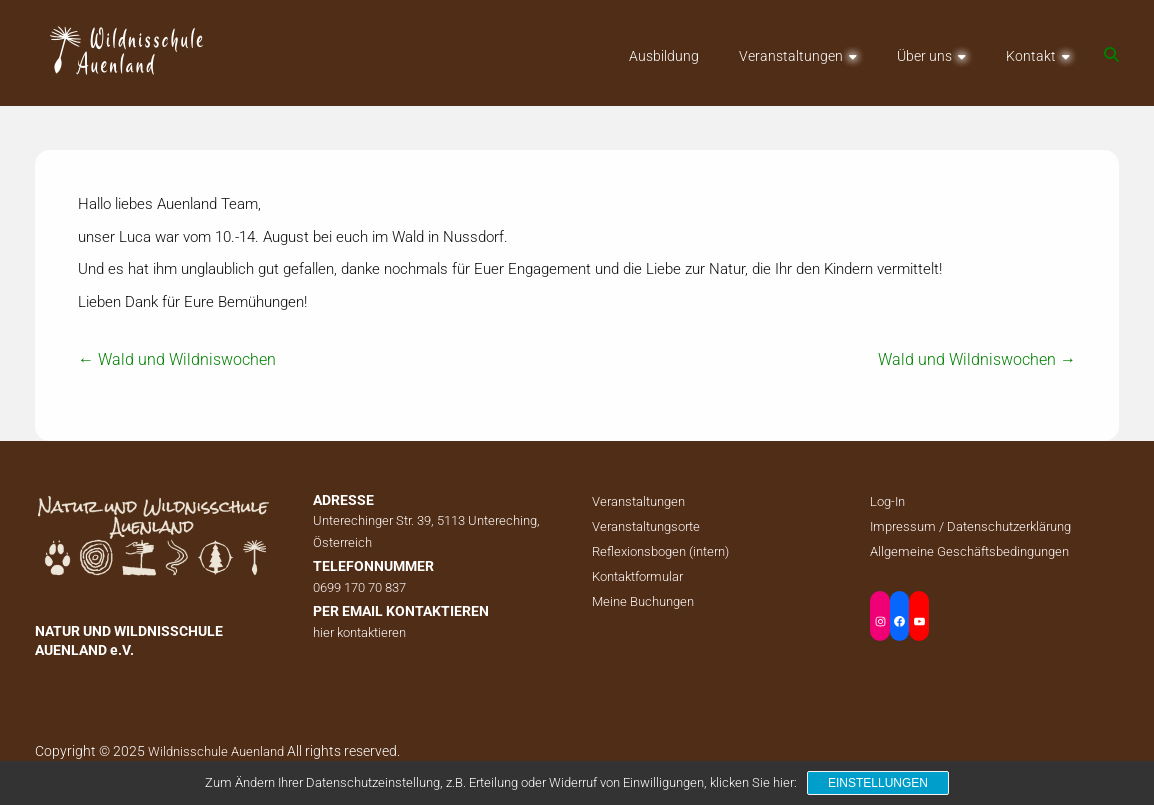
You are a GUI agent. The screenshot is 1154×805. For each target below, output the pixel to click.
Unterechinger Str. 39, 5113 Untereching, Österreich (426, 531)
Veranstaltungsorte (646, 526)
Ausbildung (664, 56)
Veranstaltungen (791, 56)
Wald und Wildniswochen (177, 359)
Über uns (924, 56)
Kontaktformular (637, 576)
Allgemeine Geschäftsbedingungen (969, 551)
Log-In (887, 501)
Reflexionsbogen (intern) (660, 551)
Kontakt (1031, 56)
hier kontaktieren (359, 632)
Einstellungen (878, 783)
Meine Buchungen (643, 601)
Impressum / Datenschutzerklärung (970, 526)
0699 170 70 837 (359, 587)
